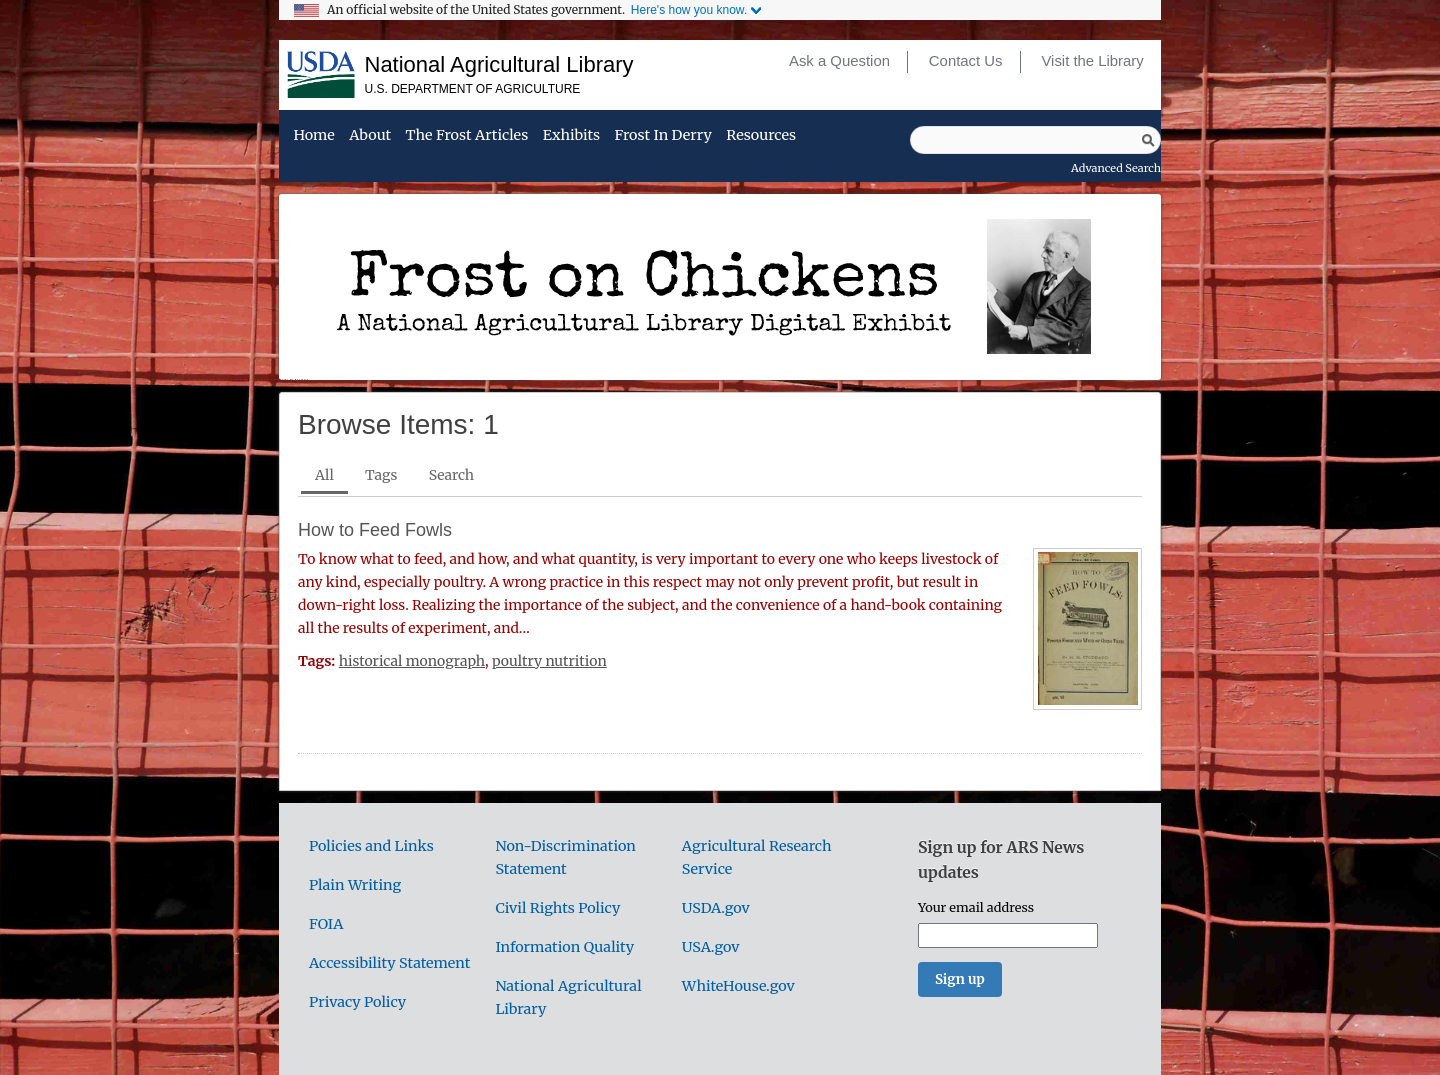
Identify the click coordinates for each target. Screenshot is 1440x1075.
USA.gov (711, 947)
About (370, 136)
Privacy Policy (357, 1002)
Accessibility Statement (389, 963)
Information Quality (564, 947)
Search (451, 475)
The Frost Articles (467, 136)
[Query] (1035, 140)
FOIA (326, 924)
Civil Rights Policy (557, 908)
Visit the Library (1092, 61)
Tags (381, 475)
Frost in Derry (663, 136)
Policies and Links (371, 846)
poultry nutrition (549, 661)
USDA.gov (716, 908)
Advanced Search (1116, 168)
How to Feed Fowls (375, 530)
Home (313, 136)
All (324, 475)
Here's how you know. (689, 10)
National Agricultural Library (499, 64)
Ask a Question (839, 61)
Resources (761, 136)
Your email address (976, 907)
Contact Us (966, 61)
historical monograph (412, 661)
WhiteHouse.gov (738, 986)
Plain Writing (355, 885)
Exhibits (571, 136)
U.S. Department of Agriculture (473, 89)
